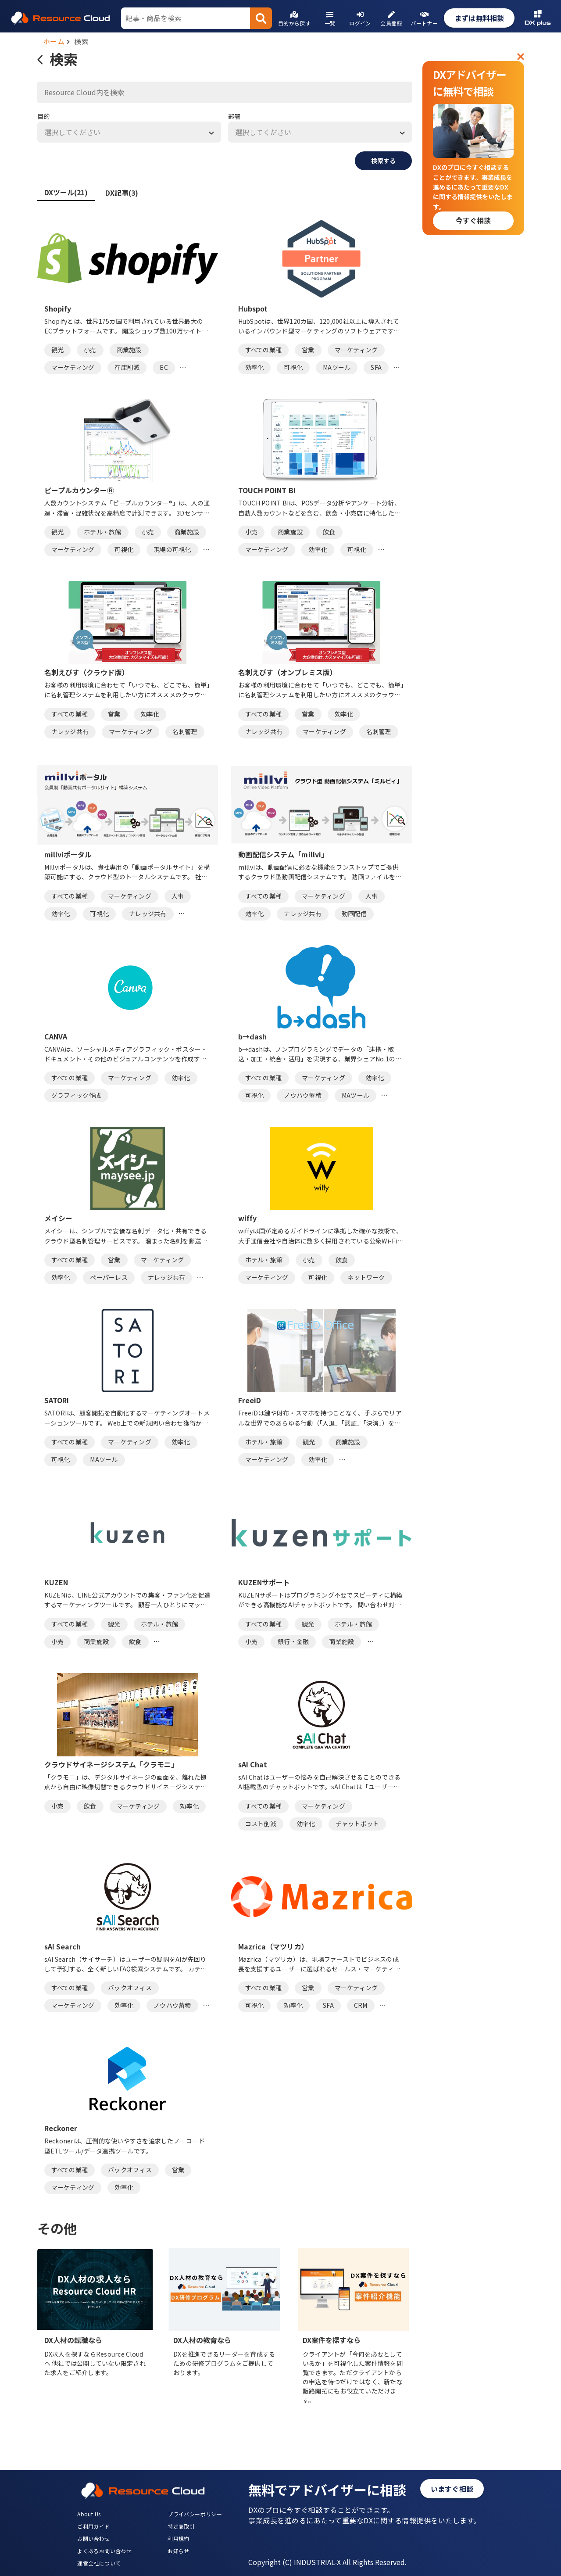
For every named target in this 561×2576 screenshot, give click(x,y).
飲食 (329, 531)
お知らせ (178, 2551)
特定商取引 (181, 2526)
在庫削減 (126, 367)
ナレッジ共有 (70, 731)
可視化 (293, 367)
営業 (308, 349)
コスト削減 (260, 1823)
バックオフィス (130, 1987)
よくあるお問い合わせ (104, 2551)
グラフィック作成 (76, 1095)
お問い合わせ (93, 2538)
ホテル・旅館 (102, 531)
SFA (376, 367)
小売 (90, 349)
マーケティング (73, 367)
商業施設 (129, 349)
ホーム (54, 41)
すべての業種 (263, 349)
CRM (361, 2005)
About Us (88, 2514)
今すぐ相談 (473, 220)
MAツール (336, 367)
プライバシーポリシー (195, 2514)
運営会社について (99, 2563)
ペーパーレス (109, 1277)
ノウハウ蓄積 (303, 1095)
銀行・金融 (293, 1641)
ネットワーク (366, 1277)
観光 (57, 349)
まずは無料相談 (479, 18)
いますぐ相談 (452, 2488)
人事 (178, 896)
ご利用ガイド (93, 2526)
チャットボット (357, 1823)
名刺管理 (184, 731)
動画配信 (354, 913)
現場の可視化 (172, 549)
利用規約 (178, 2538)
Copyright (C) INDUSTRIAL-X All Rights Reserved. (327, 2562)
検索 (81, 41)
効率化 (254, 367)
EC (164, 367)
